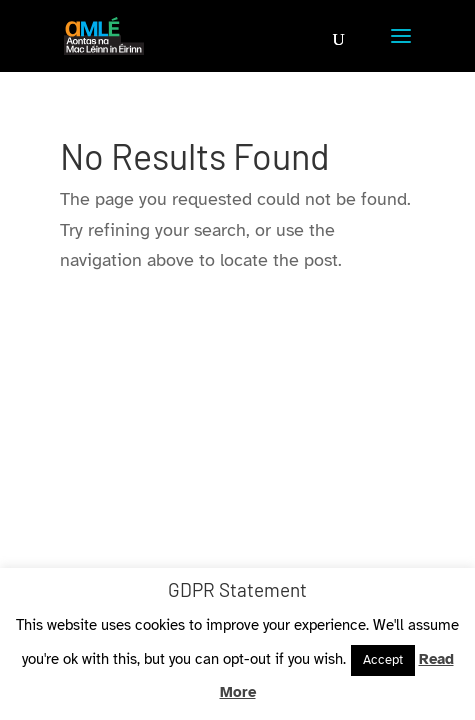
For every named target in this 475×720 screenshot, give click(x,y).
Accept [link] (383, 660)
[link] (104, 34)
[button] (401, 48)
